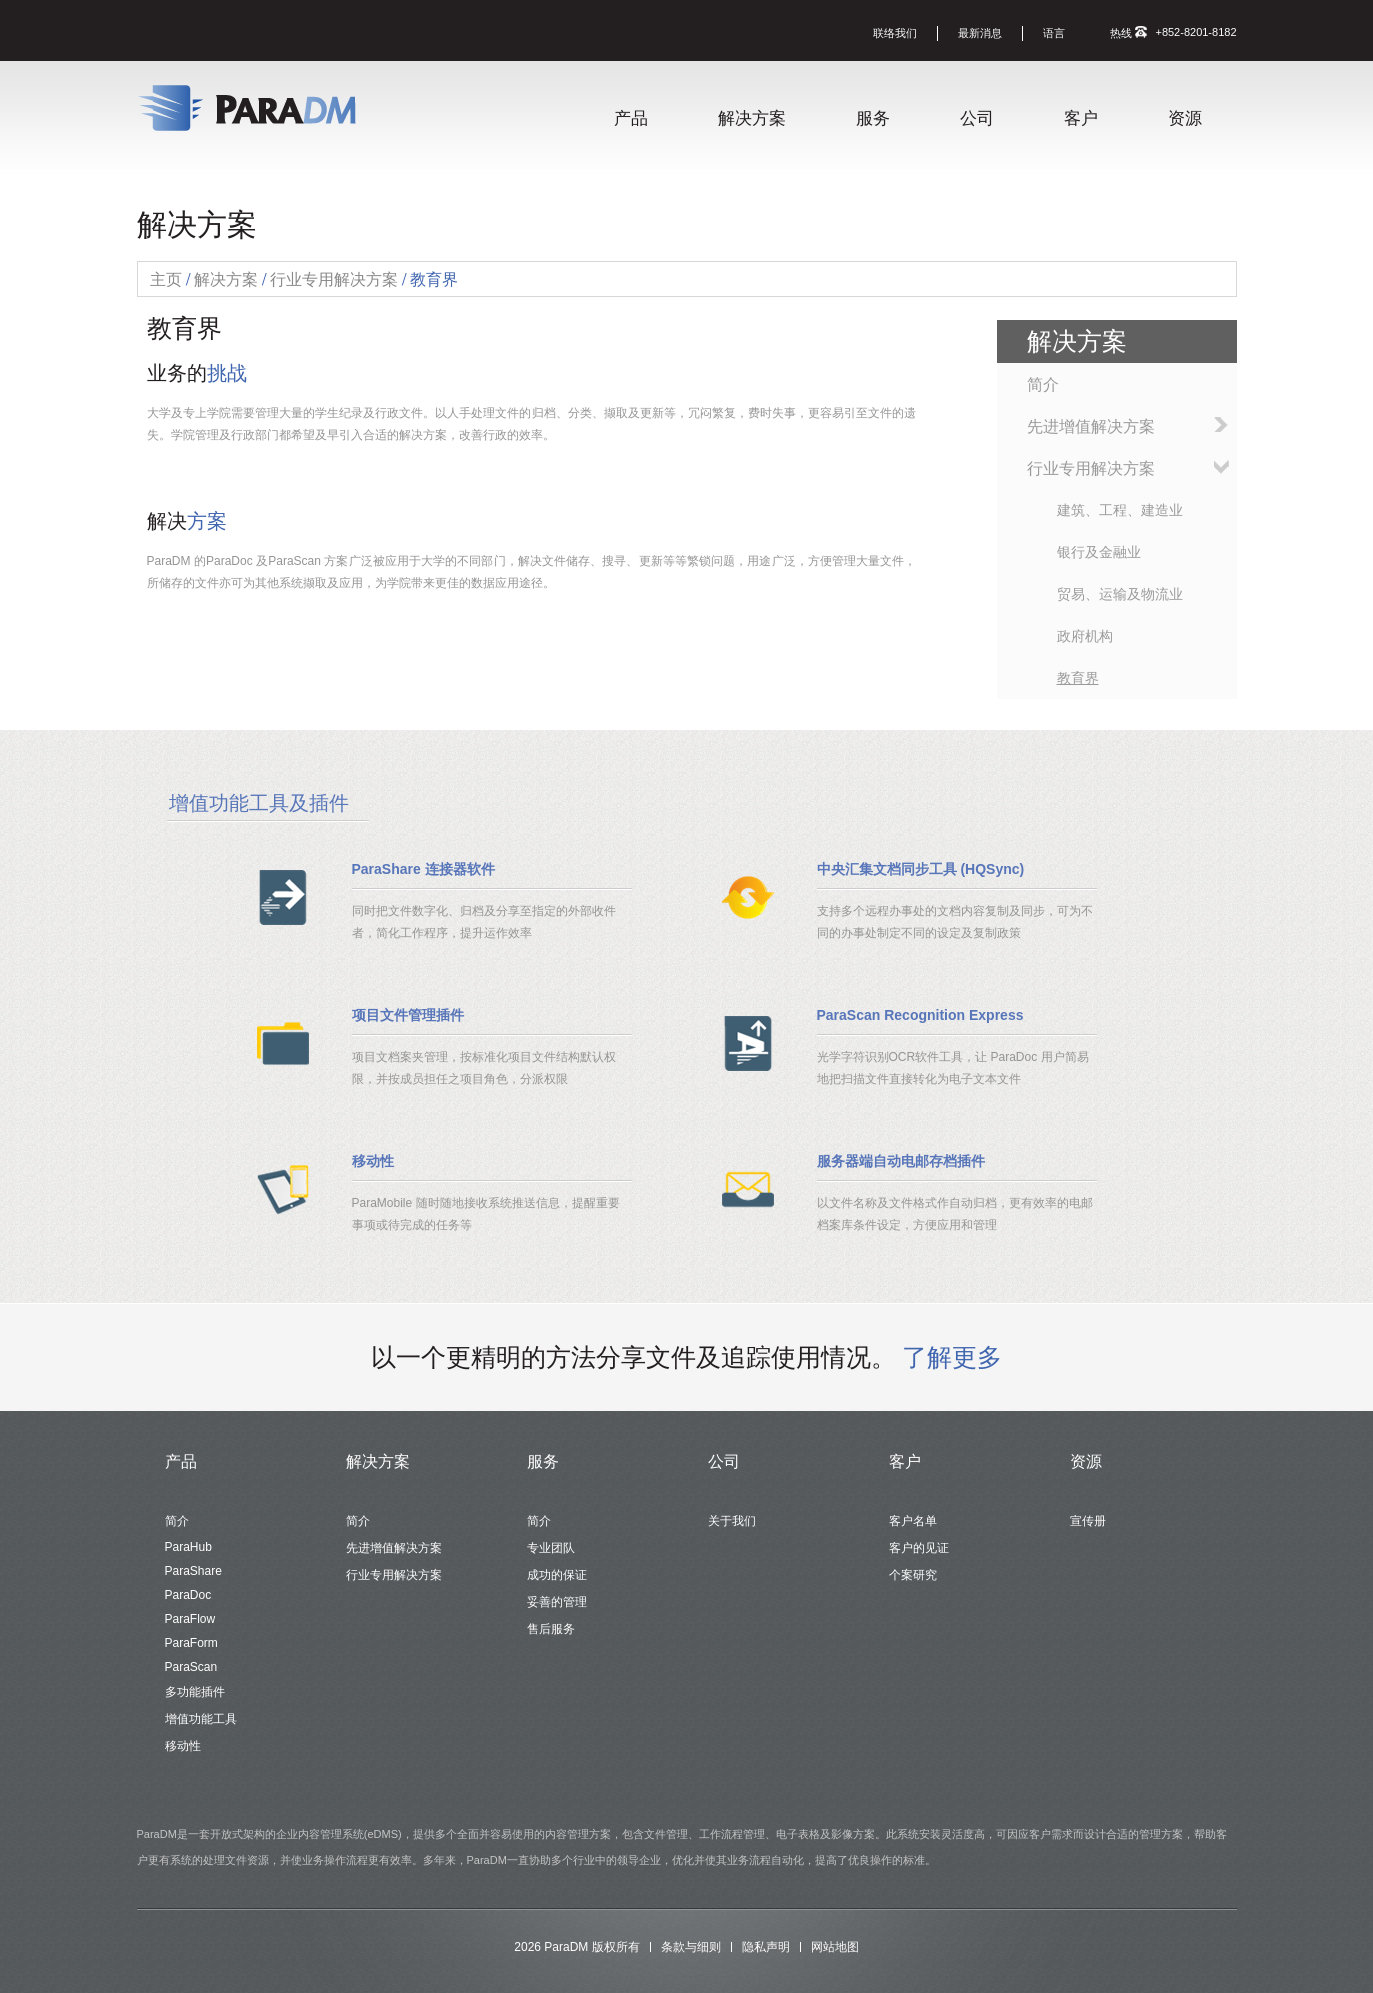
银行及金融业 (1099, 552)
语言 (1054, 33)
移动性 (373, 1161)
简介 (1043, 384)
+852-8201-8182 (1195, 32)
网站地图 (835, 1947)
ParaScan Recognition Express (920, 1015)
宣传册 (1088, 1521)
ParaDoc (188, 1595)
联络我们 (895, 33)
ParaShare (193, 1571)
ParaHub (188, 1547)
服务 (873, 118)
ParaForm (191, 1643)
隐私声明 (766, 1947)
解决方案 (752, 118)
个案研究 (913, 1575)
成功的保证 (557, 1575)
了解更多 (952, 1357)
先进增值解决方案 (1091, 426)
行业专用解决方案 (1091, 468)
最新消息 (980, 33)
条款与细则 (691, 1947)
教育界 (1078, 678)
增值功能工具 (201, 1719)
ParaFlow (190, 1619)
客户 (1081, 118)
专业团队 (551, 1548)
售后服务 (551, 1629)
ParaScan (191, 1667)
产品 (631, 118)
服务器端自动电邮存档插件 (901, 1161)
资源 (1185, 118)
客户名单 (913, 1521)
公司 (977, 118)
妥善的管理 (557, 1602)
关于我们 (732, 1521)
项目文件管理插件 (408, 1015)
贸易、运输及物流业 (1120, 594)
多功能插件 (195, 1692)
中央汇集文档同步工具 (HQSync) (921, 869)
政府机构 (1085, 636)
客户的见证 (919, 1548)
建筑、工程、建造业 (1120, 510)
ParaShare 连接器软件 (423, 869)
